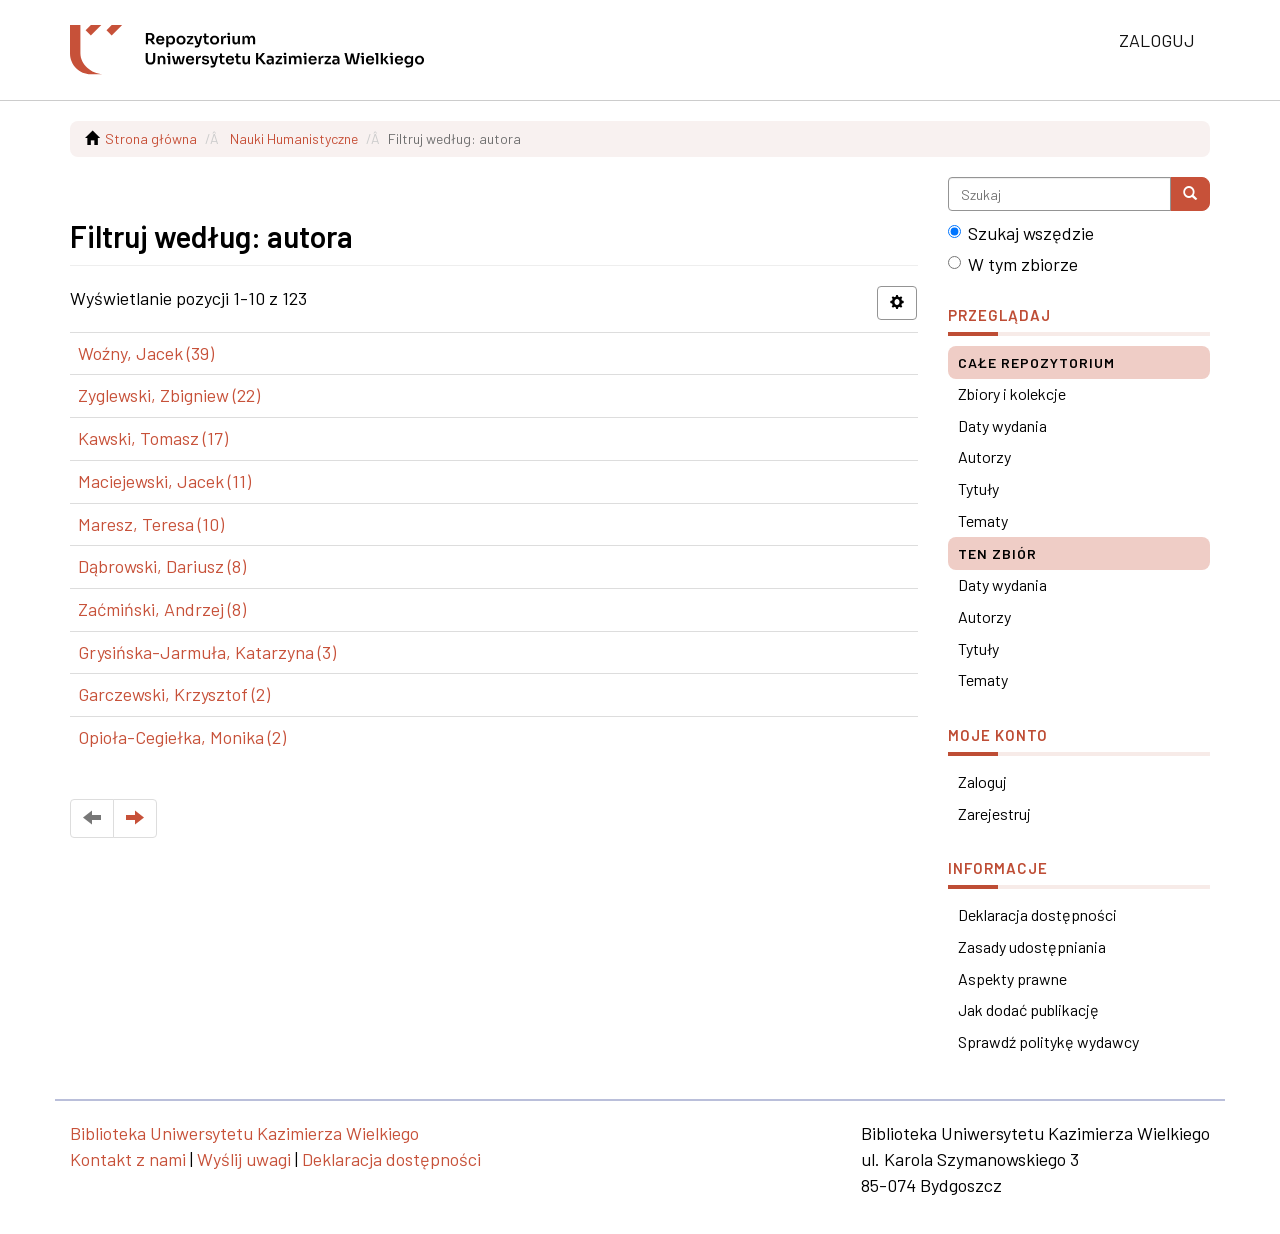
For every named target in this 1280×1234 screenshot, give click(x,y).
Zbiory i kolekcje (1012, 393)
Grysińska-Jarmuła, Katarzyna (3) (207, 652)
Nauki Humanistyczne (294, 138)
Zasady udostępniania (1032, 946)
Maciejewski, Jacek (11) (164, 481)
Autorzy (984, 456)
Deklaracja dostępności (1037, 914)
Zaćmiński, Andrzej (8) (162, 609)
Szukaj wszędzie (1021, 233)
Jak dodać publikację (1028, 1009)
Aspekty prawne (1012, 978)
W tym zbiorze (1013, 264)
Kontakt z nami (128, 1159)
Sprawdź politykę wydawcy (1048, 1041)
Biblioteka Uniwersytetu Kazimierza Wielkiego (244, 1133)
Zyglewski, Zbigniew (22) (169, 395)
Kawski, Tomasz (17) (153, 438)
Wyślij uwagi (244, 1159)
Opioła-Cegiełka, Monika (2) (182, 737)
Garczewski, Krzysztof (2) (174, 694)
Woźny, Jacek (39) (146, 353)
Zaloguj (982, 781)
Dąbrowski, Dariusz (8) (162, 566)
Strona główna (151, 138)
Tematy (983, 520)
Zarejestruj (994, 813)
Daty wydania (1002, 425)
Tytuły (978, 488)
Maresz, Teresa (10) (151, 524)
